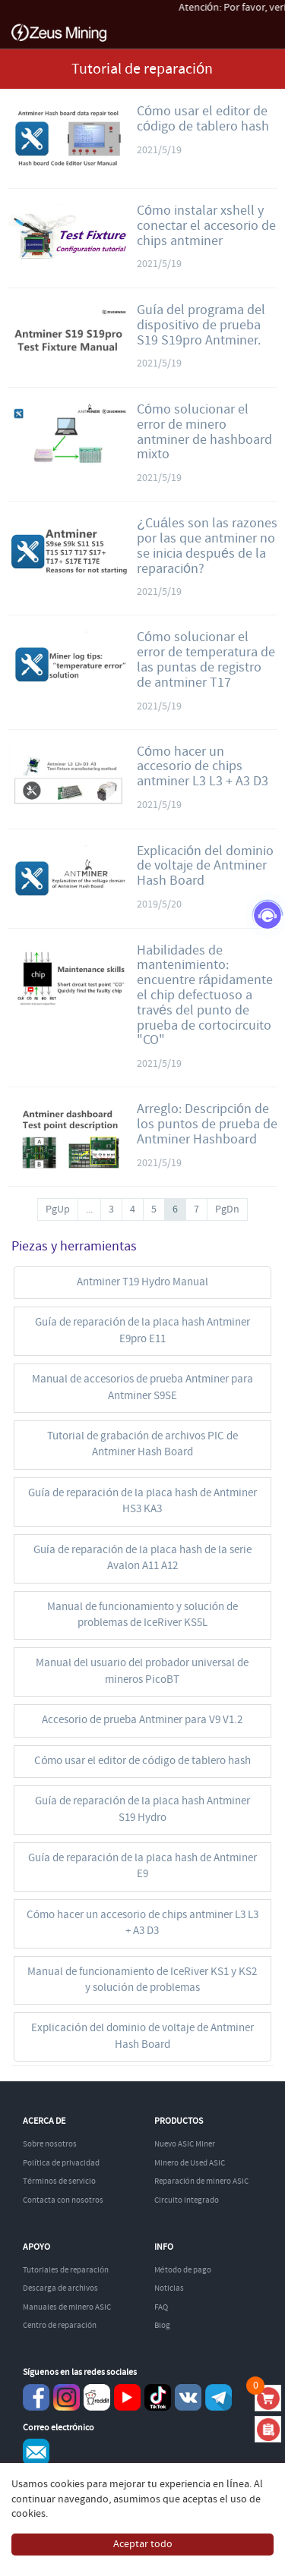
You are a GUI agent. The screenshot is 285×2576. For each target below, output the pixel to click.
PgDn (227, 1209)
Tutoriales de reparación (66, 2270)
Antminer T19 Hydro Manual (142, 1282)
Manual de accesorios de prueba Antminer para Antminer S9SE (142, 1387)
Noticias (169, 2288)
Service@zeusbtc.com (36, 2452)
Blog (162, 2325)
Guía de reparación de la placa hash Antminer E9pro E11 (142, 1330)
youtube (127, 2397)
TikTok (157, 2397)
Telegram (218, 2397)
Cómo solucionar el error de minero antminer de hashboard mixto (204, 432)
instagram (66, 2397)
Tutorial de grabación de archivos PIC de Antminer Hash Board (142, 1444)
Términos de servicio (59, 2181)
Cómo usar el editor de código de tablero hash (203, 119)
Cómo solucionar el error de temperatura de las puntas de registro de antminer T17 (206, 659)
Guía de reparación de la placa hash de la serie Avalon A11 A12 (142, 1558)
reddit (97, 2397)
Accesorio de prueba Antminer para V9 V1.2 (142, 1720)
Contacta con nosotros (63, 2200)
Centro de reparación (60, 2325)
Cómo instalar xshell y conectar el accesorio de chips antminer (206, 226)
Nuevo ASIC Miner (184, 2144)
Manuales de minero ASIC (67, 2307)
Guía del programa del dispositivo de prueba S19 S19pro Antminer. (201, 325)
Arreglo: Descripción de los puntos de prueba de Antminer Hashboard (207, 1124)
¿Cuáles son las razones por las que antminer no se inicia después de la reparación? (207, 545)
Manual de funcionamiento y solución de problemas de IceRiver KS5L (142, 1615)
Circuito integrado (186, 2200)
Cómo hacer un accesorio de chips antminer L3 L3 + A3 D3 (202, 767)
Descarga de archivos (60, 2288)
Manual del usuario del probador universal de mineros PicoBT (142, 1671)
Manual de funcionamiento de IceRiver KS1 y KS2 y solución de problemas (142, 1980)
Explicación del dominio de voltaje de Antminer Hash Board (205, 866)
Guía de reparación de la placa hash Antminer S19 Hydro (142, 1809)
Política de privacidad (61, 2163)
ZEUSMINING (58, 33)
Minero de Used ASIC (189, 2163)
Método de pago (182, 2270)
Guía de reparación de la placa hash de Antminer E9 (142, 1866)
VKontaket (188, 2397)
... (89, 1209)
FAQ (161, 2307)
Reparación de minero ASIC (201, 2181)
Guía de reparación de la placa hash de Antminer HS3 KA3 (142, 1501)
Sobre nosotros (50, 2144)
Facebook (36, 2397)
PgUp (58, 1209)
